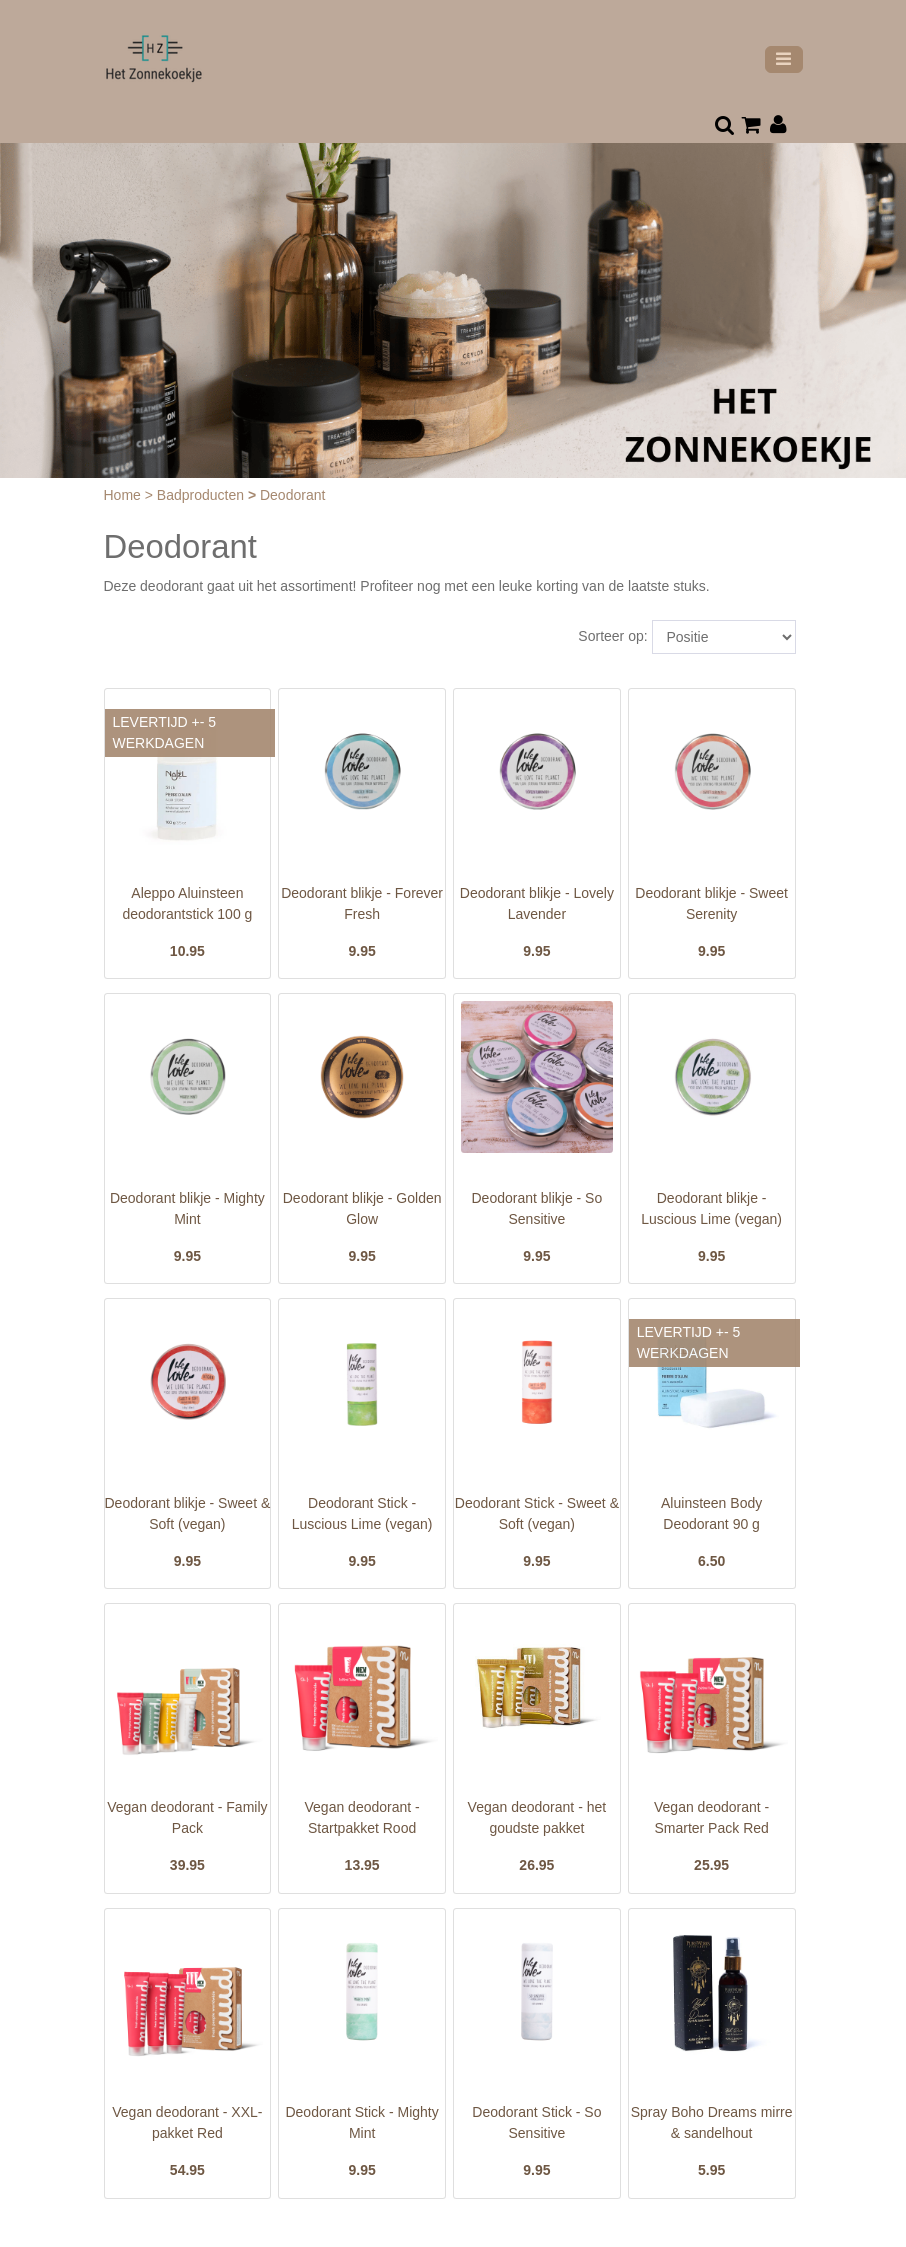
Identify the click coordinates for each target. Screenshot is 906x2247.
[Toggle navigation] (784, 59)
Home (124, 495)
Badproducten (202, 495)
